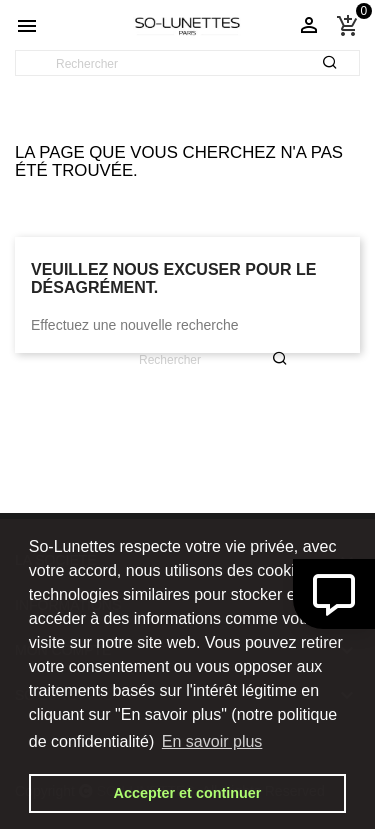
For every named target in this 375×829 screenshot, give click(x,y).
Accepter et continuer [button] (188, 793)
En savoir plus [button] (212, 741)
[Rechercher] (187, 64)
